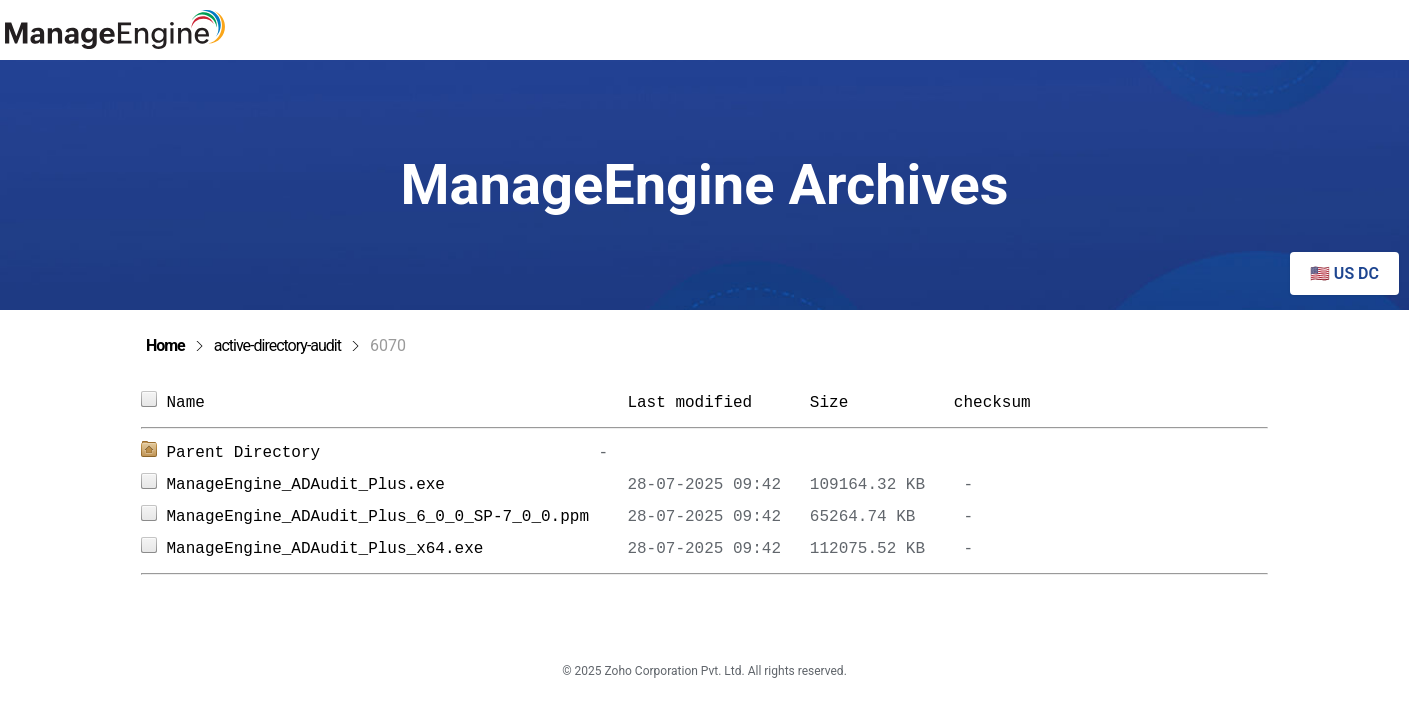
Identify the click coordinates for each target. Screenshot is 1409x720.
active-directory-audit (277, 345)
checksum (992, 403)
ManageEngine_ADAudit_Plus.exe (397, 485)
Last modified (689, 403)
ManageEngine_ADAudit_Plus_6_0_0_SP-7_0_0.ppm (397, 517)
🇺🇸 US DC (1344, 273)
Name (397, 403)
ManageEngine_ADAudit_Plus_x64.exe (397, 549)
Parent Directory (244, 453)
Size (872, 403)
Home (165, 345)
